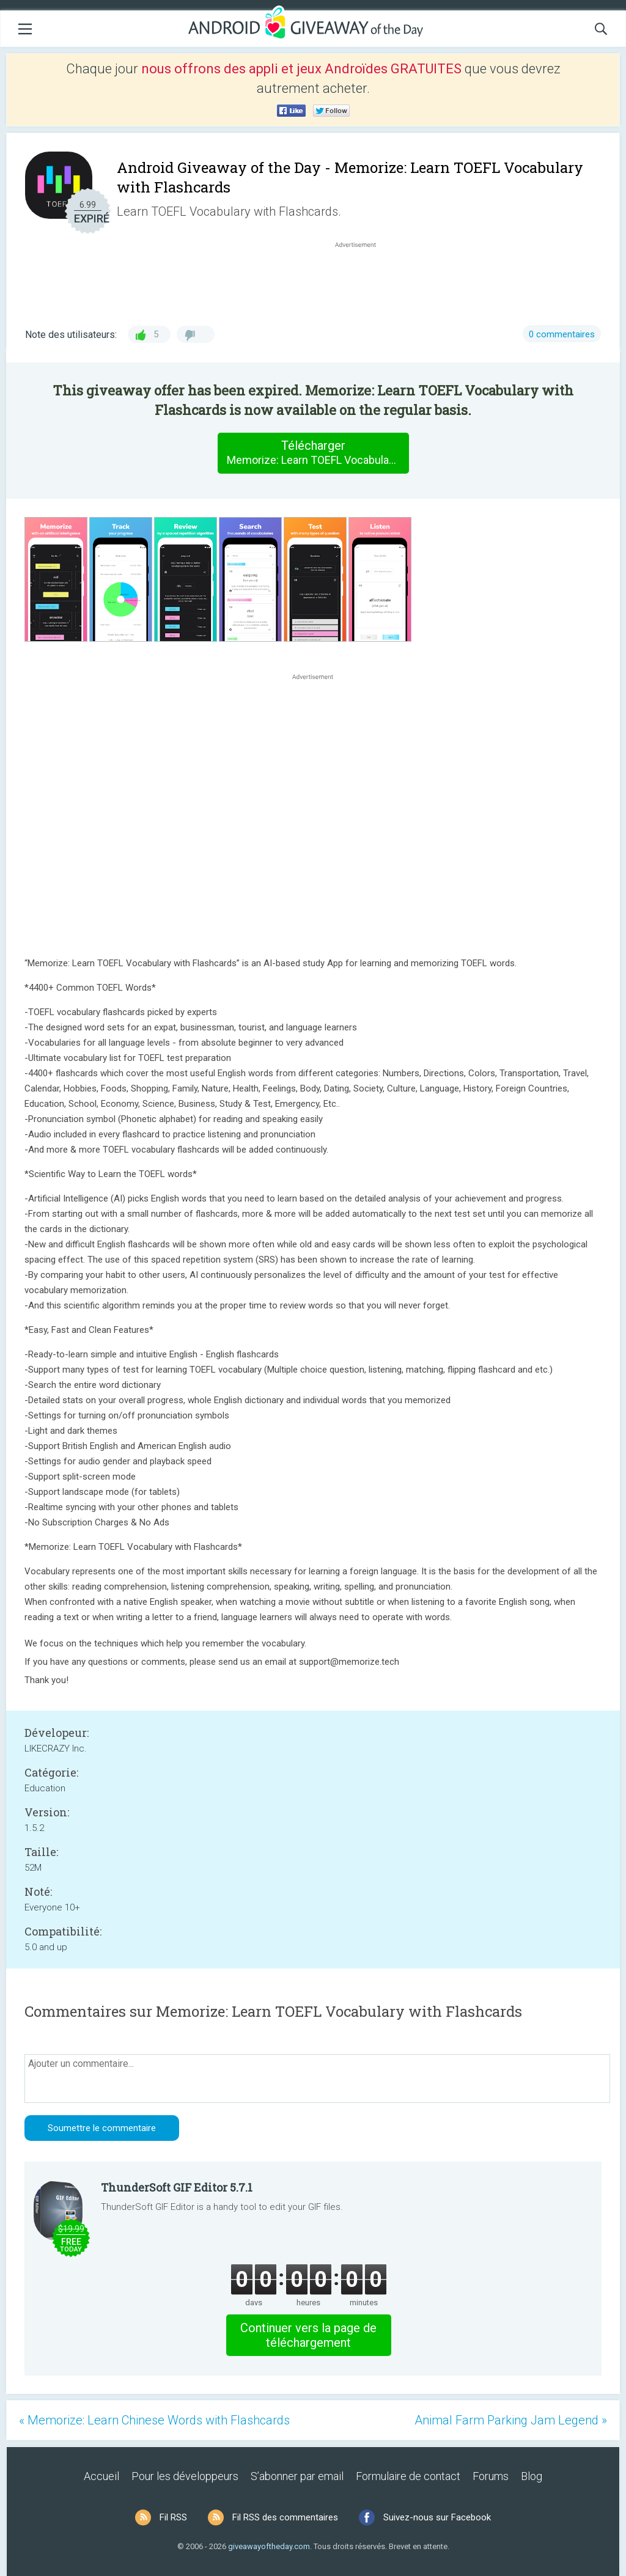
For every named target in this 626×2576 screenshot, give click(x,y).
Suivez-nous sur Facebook (437, 2517)
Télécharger (317, 453)
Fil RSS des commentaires (285, 2517)
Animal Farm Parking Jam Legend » (510, 2420)
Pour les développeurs (184, 2476)
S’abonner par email (297, 2476)
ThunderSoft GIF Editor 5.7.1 (176, 2187)
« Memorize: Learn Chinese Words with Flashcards (154, 2420)
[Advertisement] (362, 279)
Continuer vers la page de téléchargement (308, 2335)
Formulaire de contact (408, 2476)
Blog (531, 2476)
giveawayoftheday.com (269, 2546)
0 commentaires (562, 334)
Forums (491, 2476)
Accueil (101, 2476)
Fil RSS (173, 2517)
